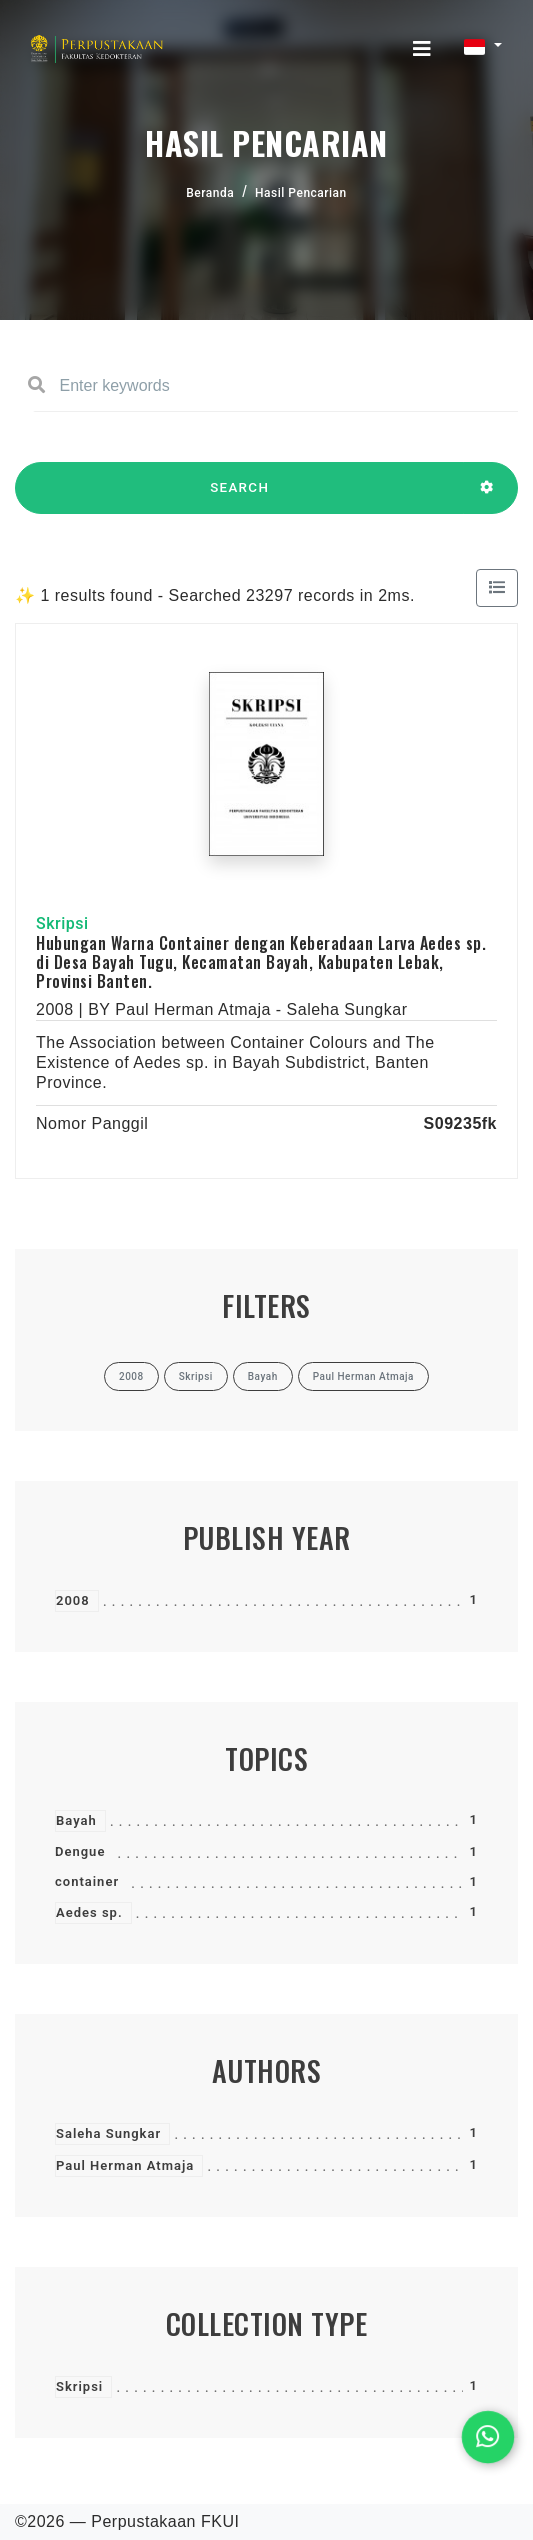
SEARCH (239, 497)
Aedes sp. (89, 1912)
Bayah (76, 1820)
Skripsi (79, 2386)
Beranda (210, 193)
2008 (73, 1600)
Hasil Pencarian (301, 193)
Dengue (80, 1851)
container (87, 1881)
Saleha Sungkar (108, 2133)
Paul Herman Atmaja (125, 2165)
